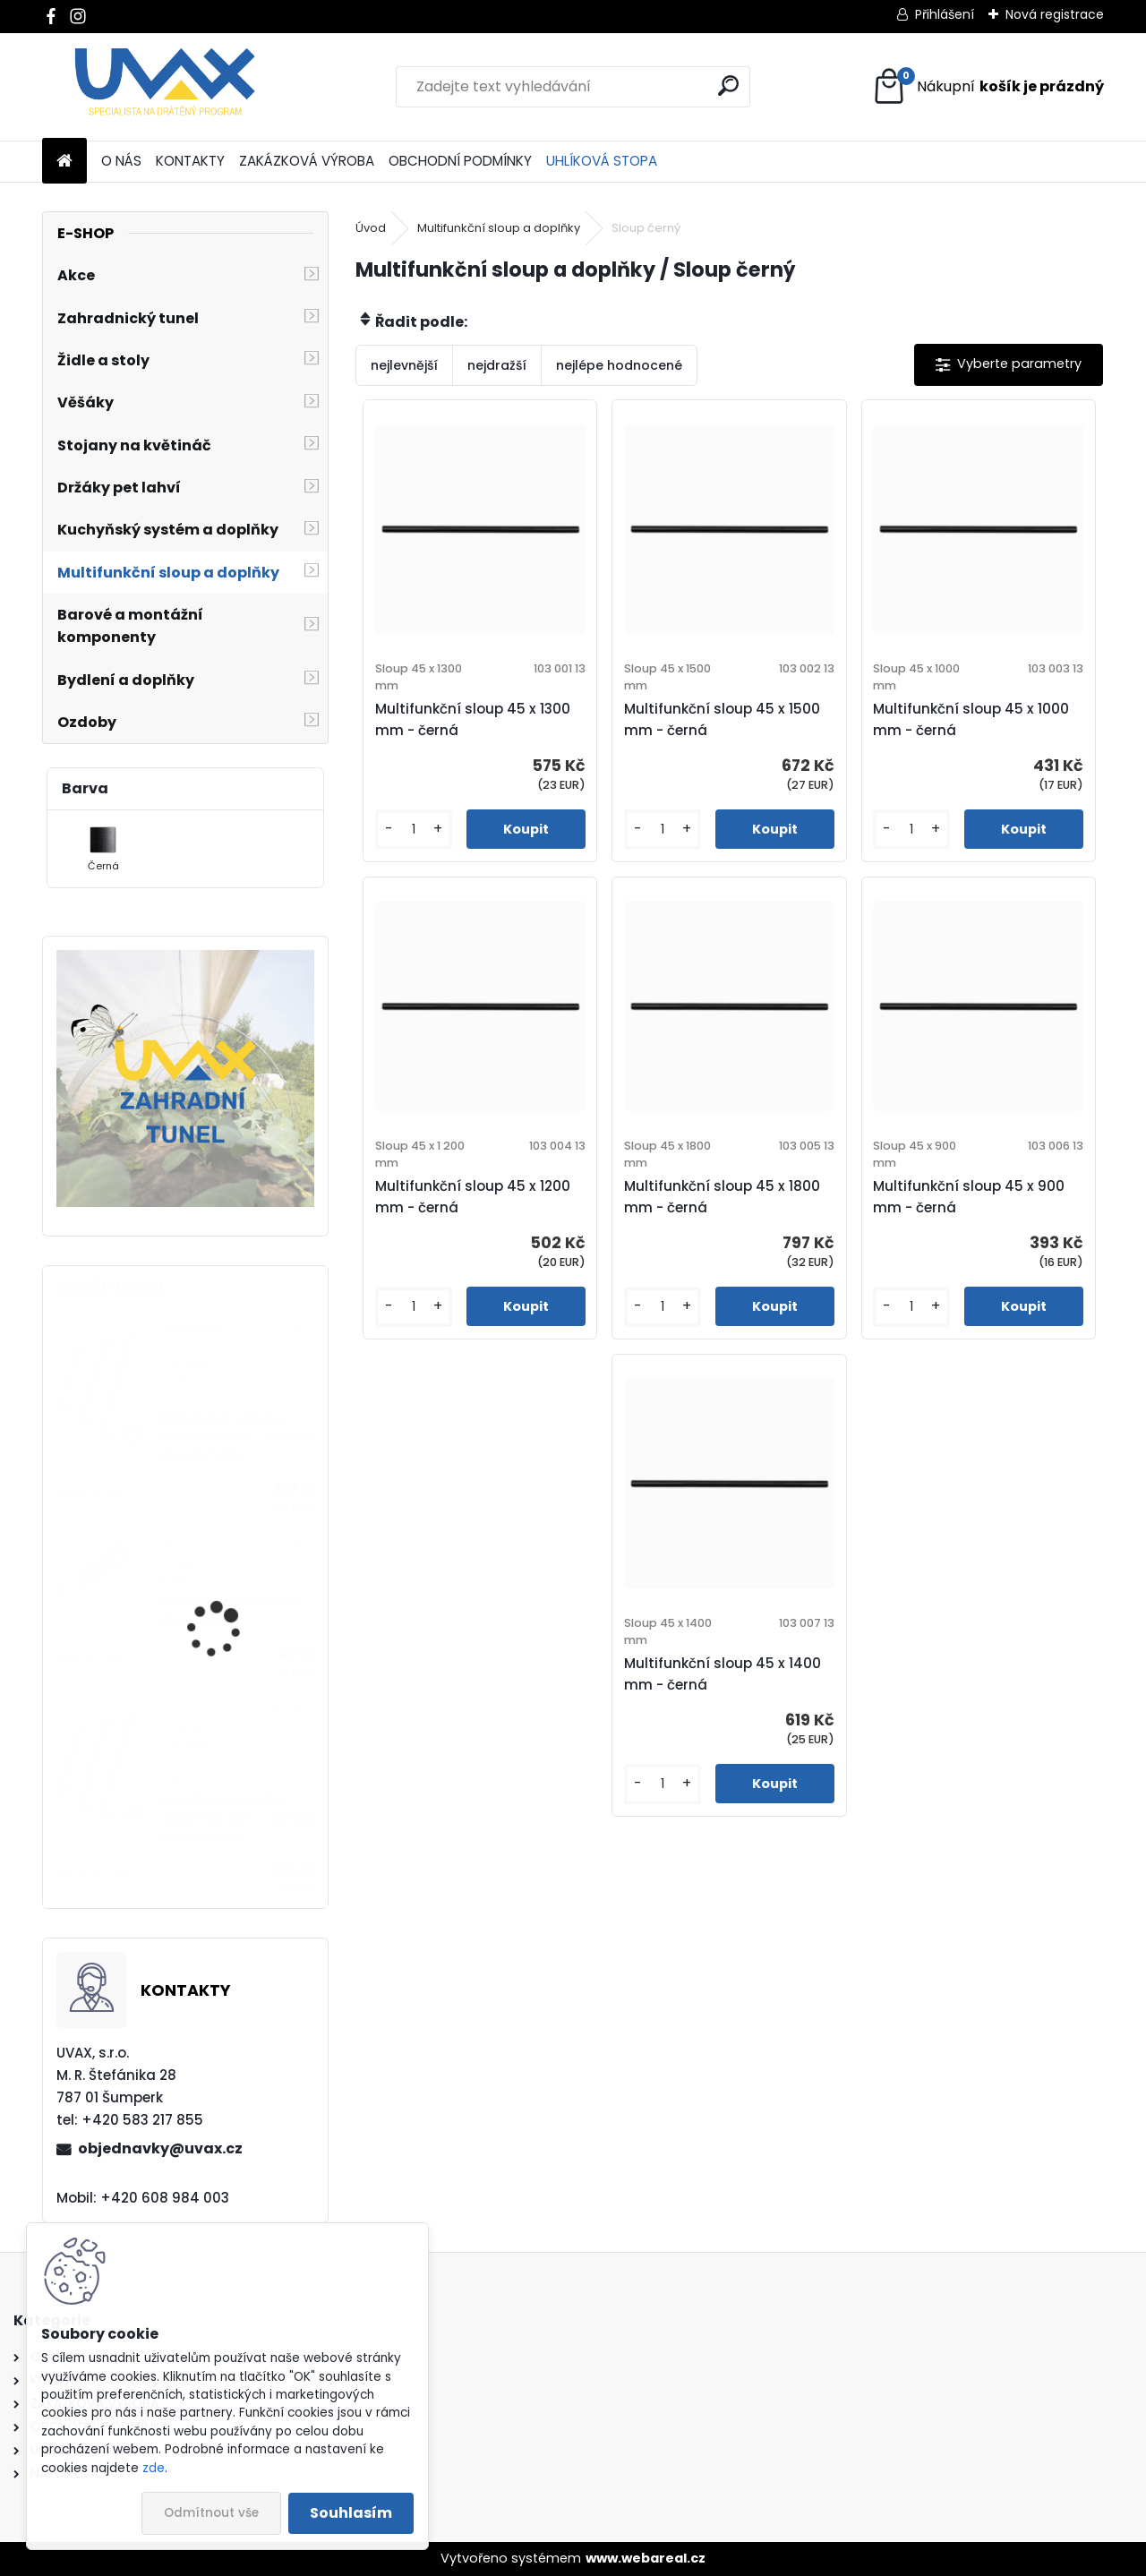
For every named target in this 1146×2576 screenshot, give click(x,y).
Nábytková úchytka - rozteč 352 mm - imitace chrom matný (237, 1818)
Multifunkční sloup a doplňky (498, 227)
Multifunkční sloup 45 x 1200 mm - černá (472, 1197)
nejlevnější (404, 365)
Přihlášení (944, 14)
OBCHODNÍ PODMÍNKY (460, 160)
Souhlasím (351, 2513)
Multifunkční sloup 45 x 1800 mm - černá (722, 1197)
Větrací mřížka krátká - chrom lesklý (235, 1610)
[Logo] (165, 87)
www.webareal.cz (646, 2558)
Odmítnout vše (211, 2512)
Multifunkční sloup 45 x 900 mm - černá (969, 1197)
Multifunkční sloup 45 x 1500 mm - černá (722, 719)
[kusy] (413, 829)
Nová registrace (1054, 14)
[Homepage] (64, 161)
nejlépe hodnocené (619, 365)
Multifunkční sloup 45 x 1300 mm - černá (472, 719)
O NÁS (121, 160)
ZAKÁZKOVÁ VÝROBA (306, 160)
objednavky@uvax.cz (160, 2148)
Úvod (370, 227)
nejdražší (496, 365)
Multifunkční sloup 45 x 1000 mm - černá (971, 719)
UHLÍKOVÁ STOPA (601, 160)
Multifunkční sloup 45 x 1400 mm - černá (722, 1674)
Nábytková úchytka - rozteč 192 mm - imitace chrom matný (236, 1437)
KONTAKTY (190, 160)
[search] (728, 85)
